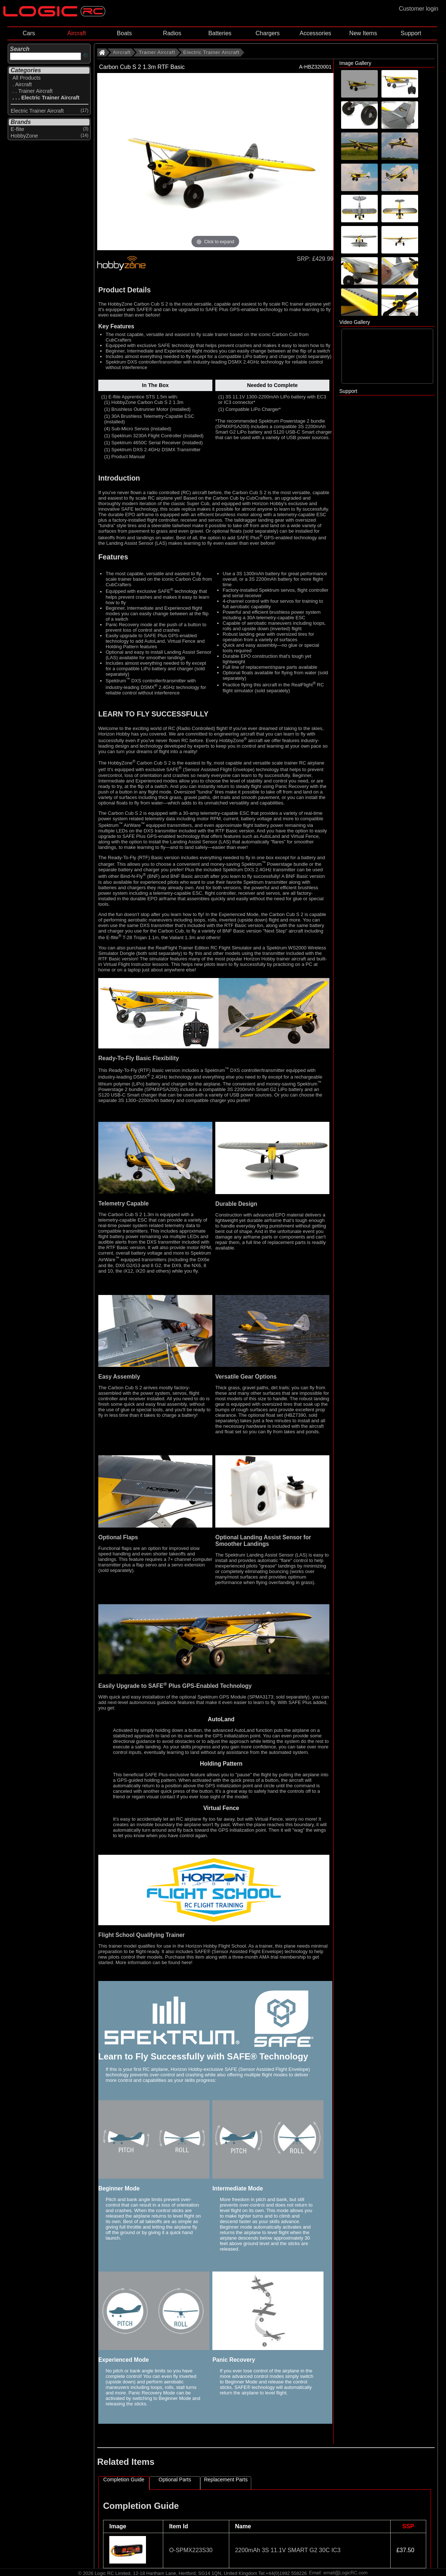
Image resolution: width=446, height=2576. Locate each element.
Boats (124, 33)
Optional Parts (174, 2479)
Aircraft (76, 33)
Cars (29, 33)
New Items (363, 33)
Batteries (219, 33)
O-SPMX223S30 (190, 2550)
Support (411, 33)
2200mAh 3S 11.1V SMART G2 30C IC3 (288, 2550)
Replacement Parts (226, 2479)
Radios (172, 33)
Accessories (315, 33)
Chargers (268, 33)
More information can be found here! (154, 1962)
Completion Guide (124, 2479)
